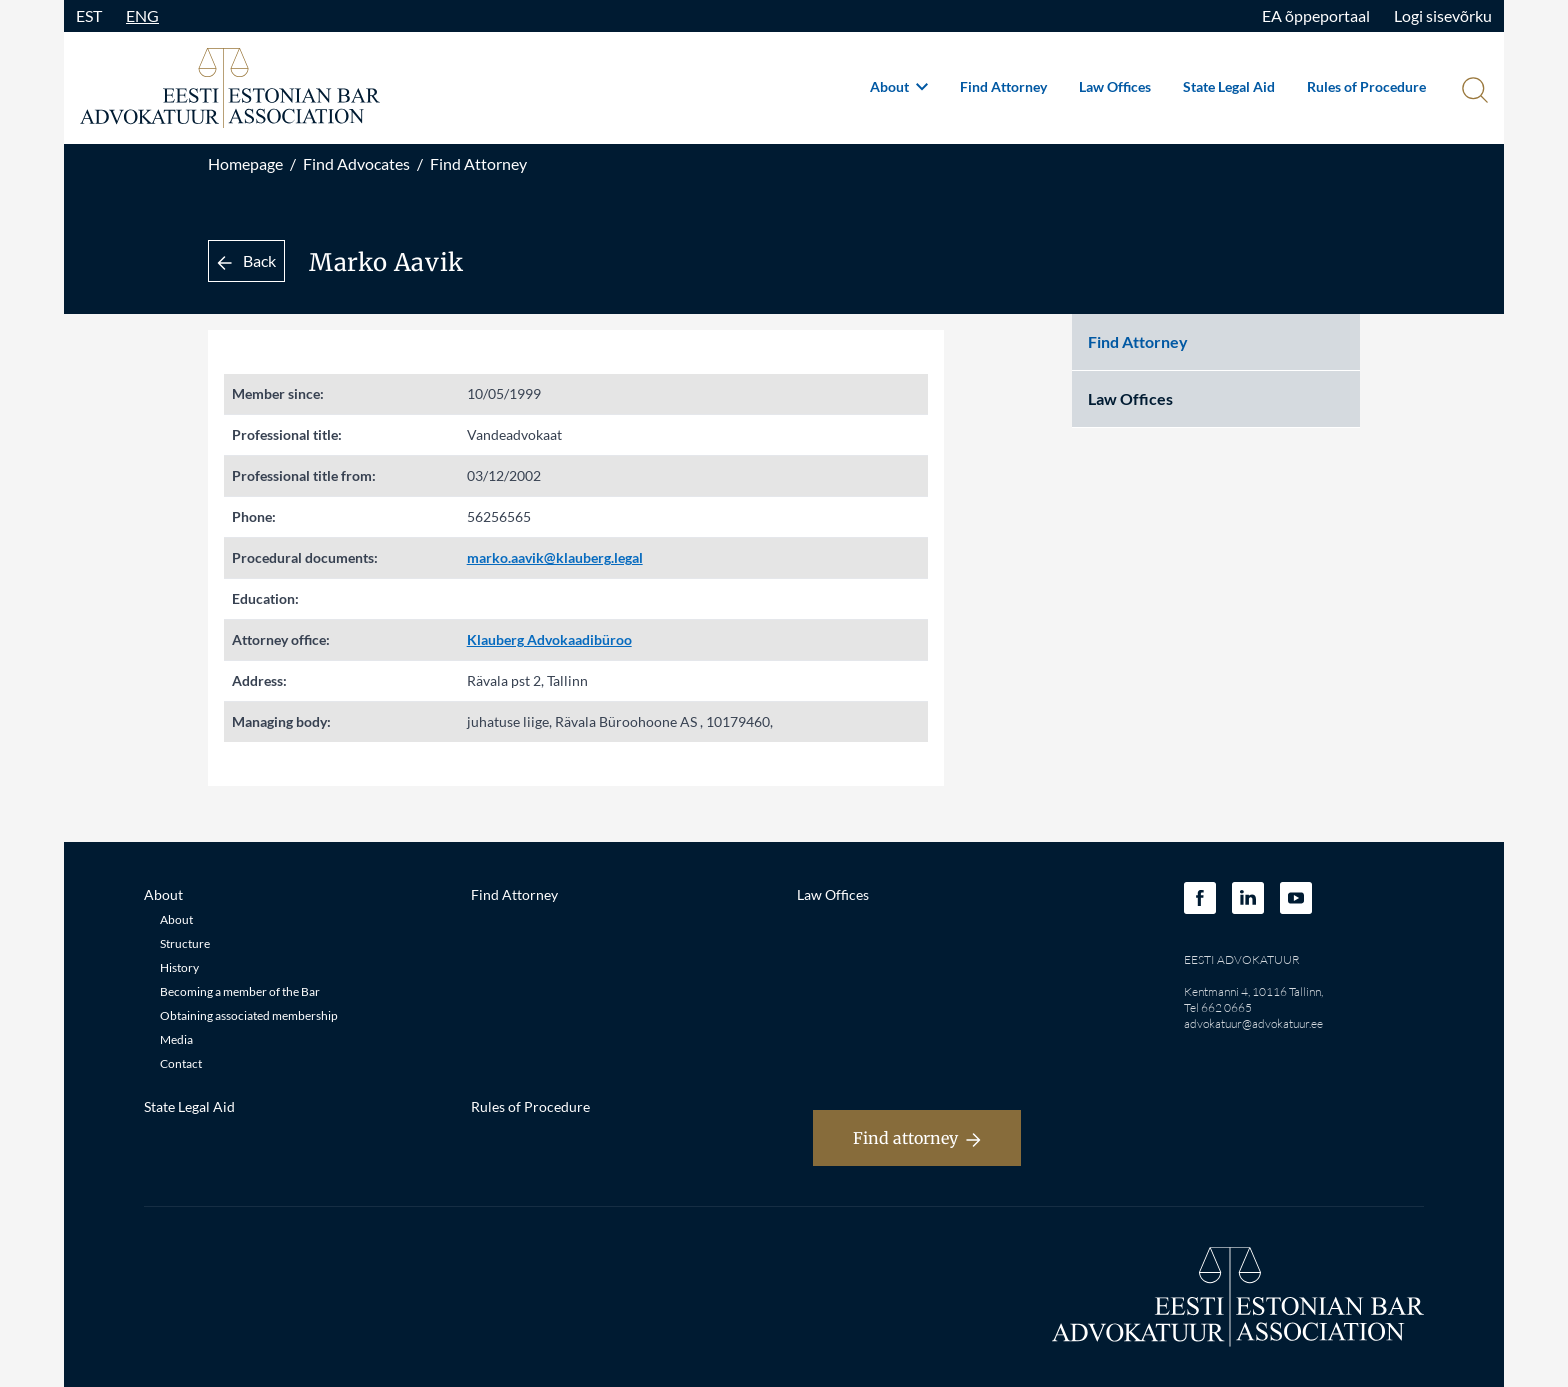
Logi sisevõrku (1443, 15)
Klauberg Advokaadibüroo (549, 639)
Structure (185, 943)
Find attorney (917, 1138)
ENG (142, 15)
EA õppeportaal (1316, 15)
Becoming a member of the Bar (240, 991)
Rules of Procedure (1366, 86)
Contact (181, 1063)
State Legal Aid (1229, 86)
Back (246, 260)
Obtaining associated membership (249, 1015)
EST (89, 15)
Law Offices (1115, 86)
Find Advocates (356, 163)
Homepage (245, 163)
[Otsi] (1473, 92)
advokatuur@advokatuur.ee (1253, 1023)
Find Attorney (1003, 86)
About (899, 86)
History (179, 967)
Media (176, 1039)
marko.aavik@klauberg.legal (555, 557)
